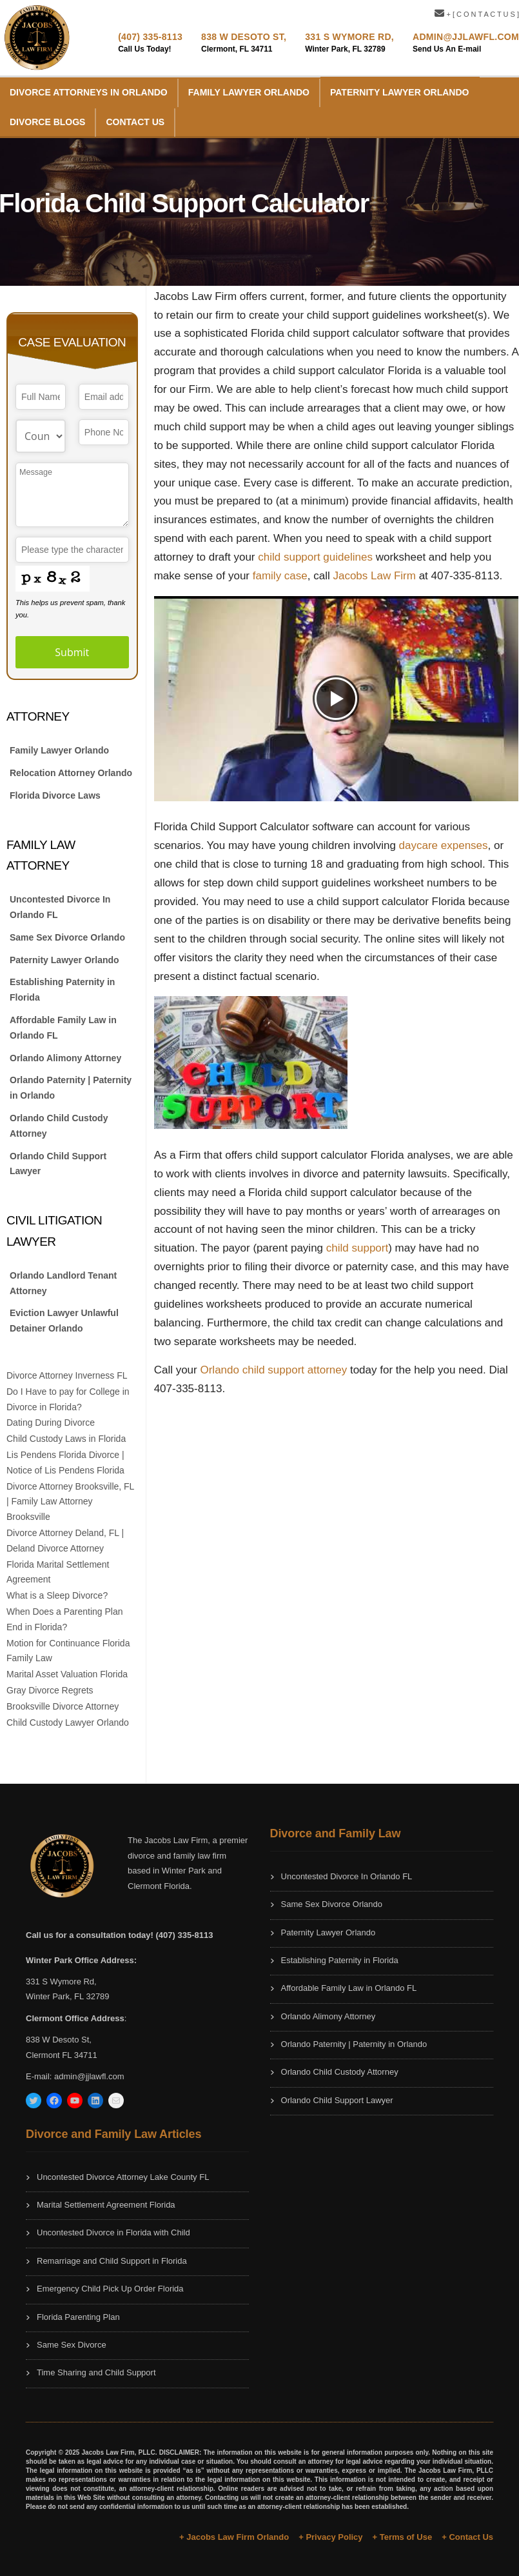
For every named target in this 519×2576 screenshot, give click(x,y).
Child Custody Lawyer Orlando (67, 1722)
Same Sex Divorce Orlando (67, 937)
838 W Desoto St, (243, 37)
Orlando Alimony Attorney (65, 1058)
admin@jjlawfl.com (89, 2076)
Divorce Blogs (47, 122)
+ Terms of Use (403, 2537)
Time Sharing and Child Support (96, 2372)
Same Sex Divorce (71, 2345)
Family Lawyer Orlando (248, 92)
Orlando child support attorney (273, 1370)
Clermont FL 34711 (61, 2055)
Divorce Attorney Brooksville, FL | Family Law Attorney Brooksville (70, 1502)
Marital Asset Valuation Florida (67, 1674)
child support (357, 1248)
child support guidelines (316, 557)
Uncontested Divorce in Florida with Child (113, 2232)
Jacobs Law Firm (374, 576)
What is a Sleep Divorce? (57, 1595)
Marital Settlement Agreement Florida (106, 2205)
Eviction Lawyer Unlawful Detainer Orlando (64, 1320)
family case (280, 576)
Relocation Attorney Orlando (71, 773)
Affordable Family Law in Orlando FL (63, 1028)
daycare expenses (443, 845)
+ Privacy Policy (330, 2537)
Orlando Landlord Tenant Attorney (63, 1283)
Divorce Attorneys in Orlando (89, 92)
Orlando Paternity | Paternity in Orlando (71, 1088)
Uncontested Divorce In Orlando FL (60, 907)
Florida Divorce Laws (55, 795)
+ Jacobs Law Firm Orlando (234, 2537)
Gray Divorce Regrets (49, 1690)
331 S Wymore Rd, (349, 37)
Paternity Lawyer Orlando (399, 92)
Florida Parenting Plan (78, 2317)
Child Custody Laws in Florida (66, 1438)
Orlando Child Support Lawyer (58, 1164)
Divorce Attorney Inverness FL (67, 1375)
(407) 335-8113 (150, 37)
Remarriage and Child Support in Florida (112, 2261)
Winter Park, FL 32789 (68, 1996)
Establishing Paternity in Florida (62, 990)
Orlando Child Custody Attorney (59, 1126)
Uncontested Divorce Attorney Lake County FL (123, 2177)
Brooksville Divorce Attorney (62, 1706)
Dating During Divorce (50, 1422)
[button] (336, 698)
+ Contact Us (467, 2537)
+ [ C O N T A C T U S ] (477, 14)
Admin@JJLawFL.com (466, 37)
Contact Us (135, 122)
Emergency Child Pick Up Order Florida (110, 2288)
